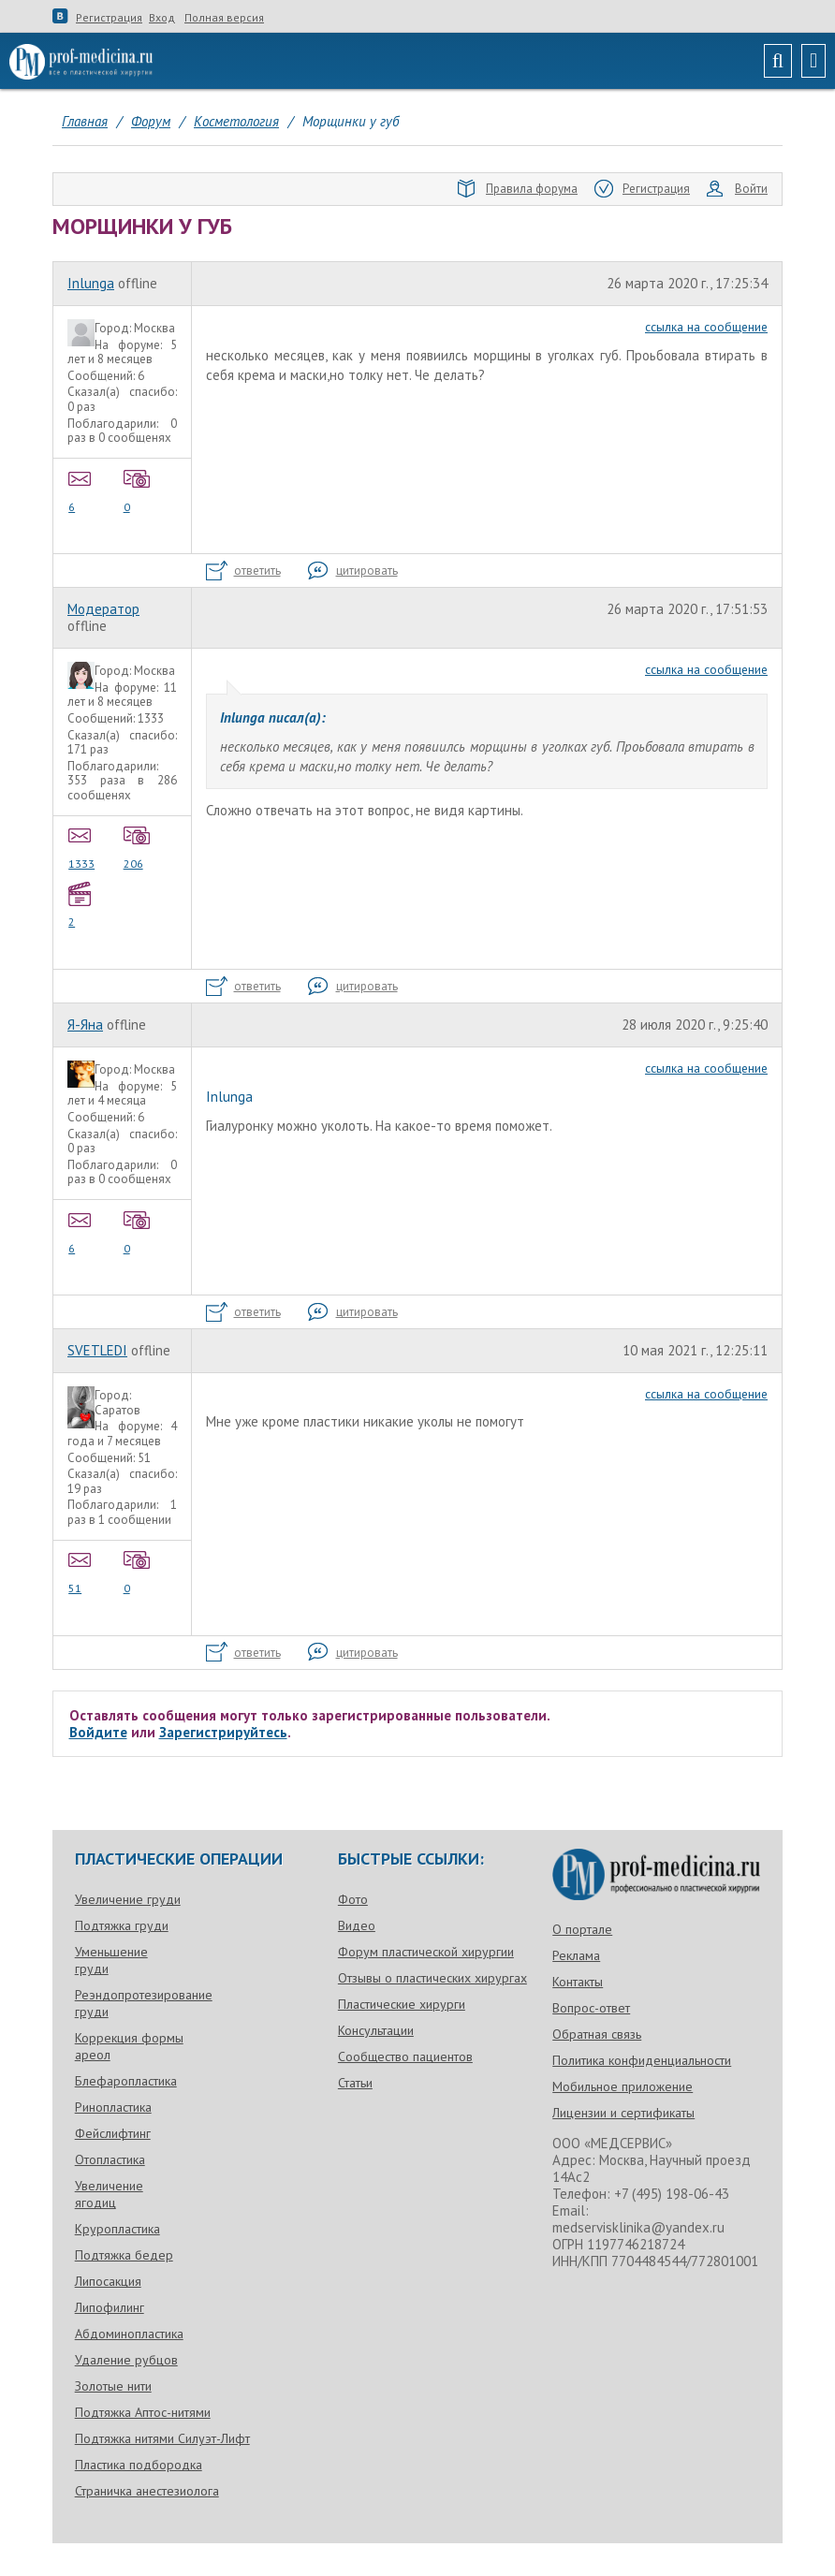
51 (82, 1570)
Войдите (98, 1732)
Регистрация (109, 17)
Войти (737, 189)
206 (138, 846)
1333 (82, 846)
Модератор (103, 609)
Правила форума (518, 189)
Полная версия (224, 17)
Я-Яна (85, 1024)
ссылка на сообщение (706, 326)
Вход (162, 17)
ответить (243, 570)
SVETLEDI (97, 1350)
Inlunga (90, 283)
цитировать (353, 570)
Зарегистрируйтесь (223, 1732)
